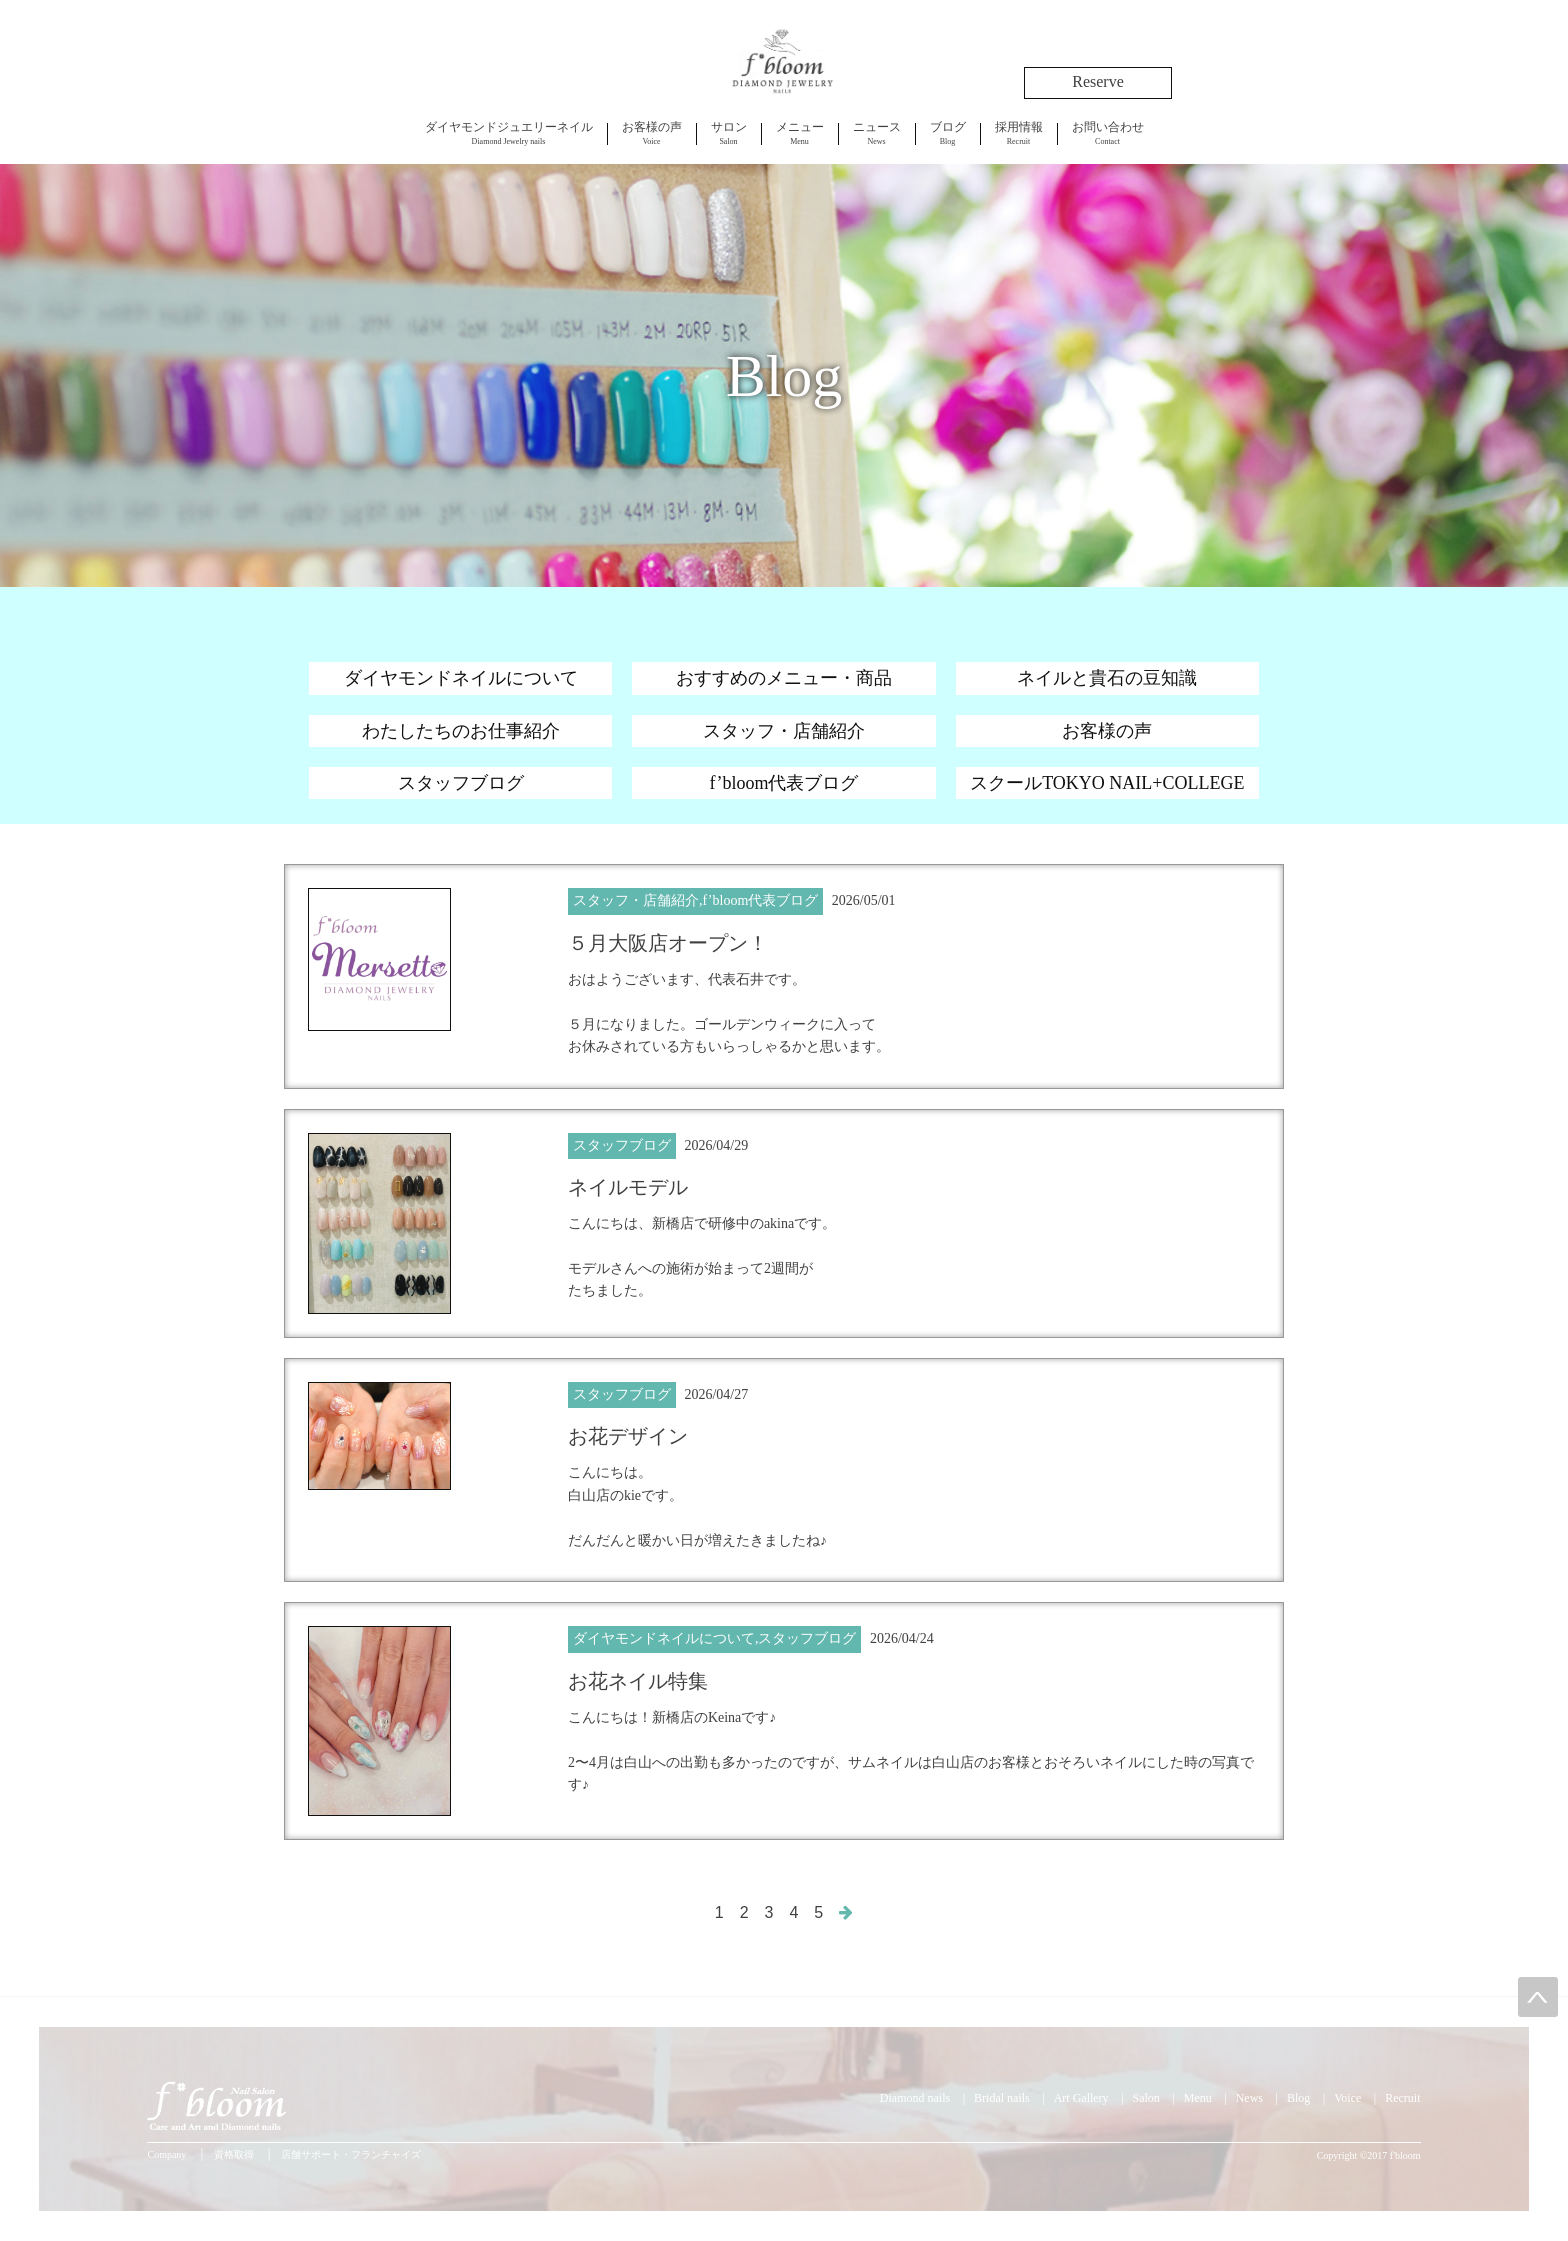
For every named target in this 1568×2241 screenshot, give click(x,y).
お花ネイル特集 (638, 1681)
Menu (800, 132)
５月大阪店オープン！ (668, 943)
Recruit (1019, 132)
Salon (729, 132)
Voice (652, 132)
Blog (948, 132)
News (877, 132)
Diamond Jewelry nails (509, 132)
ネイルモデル (628, 1187)
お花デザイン (628, 1436)
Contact (1108, 132)
